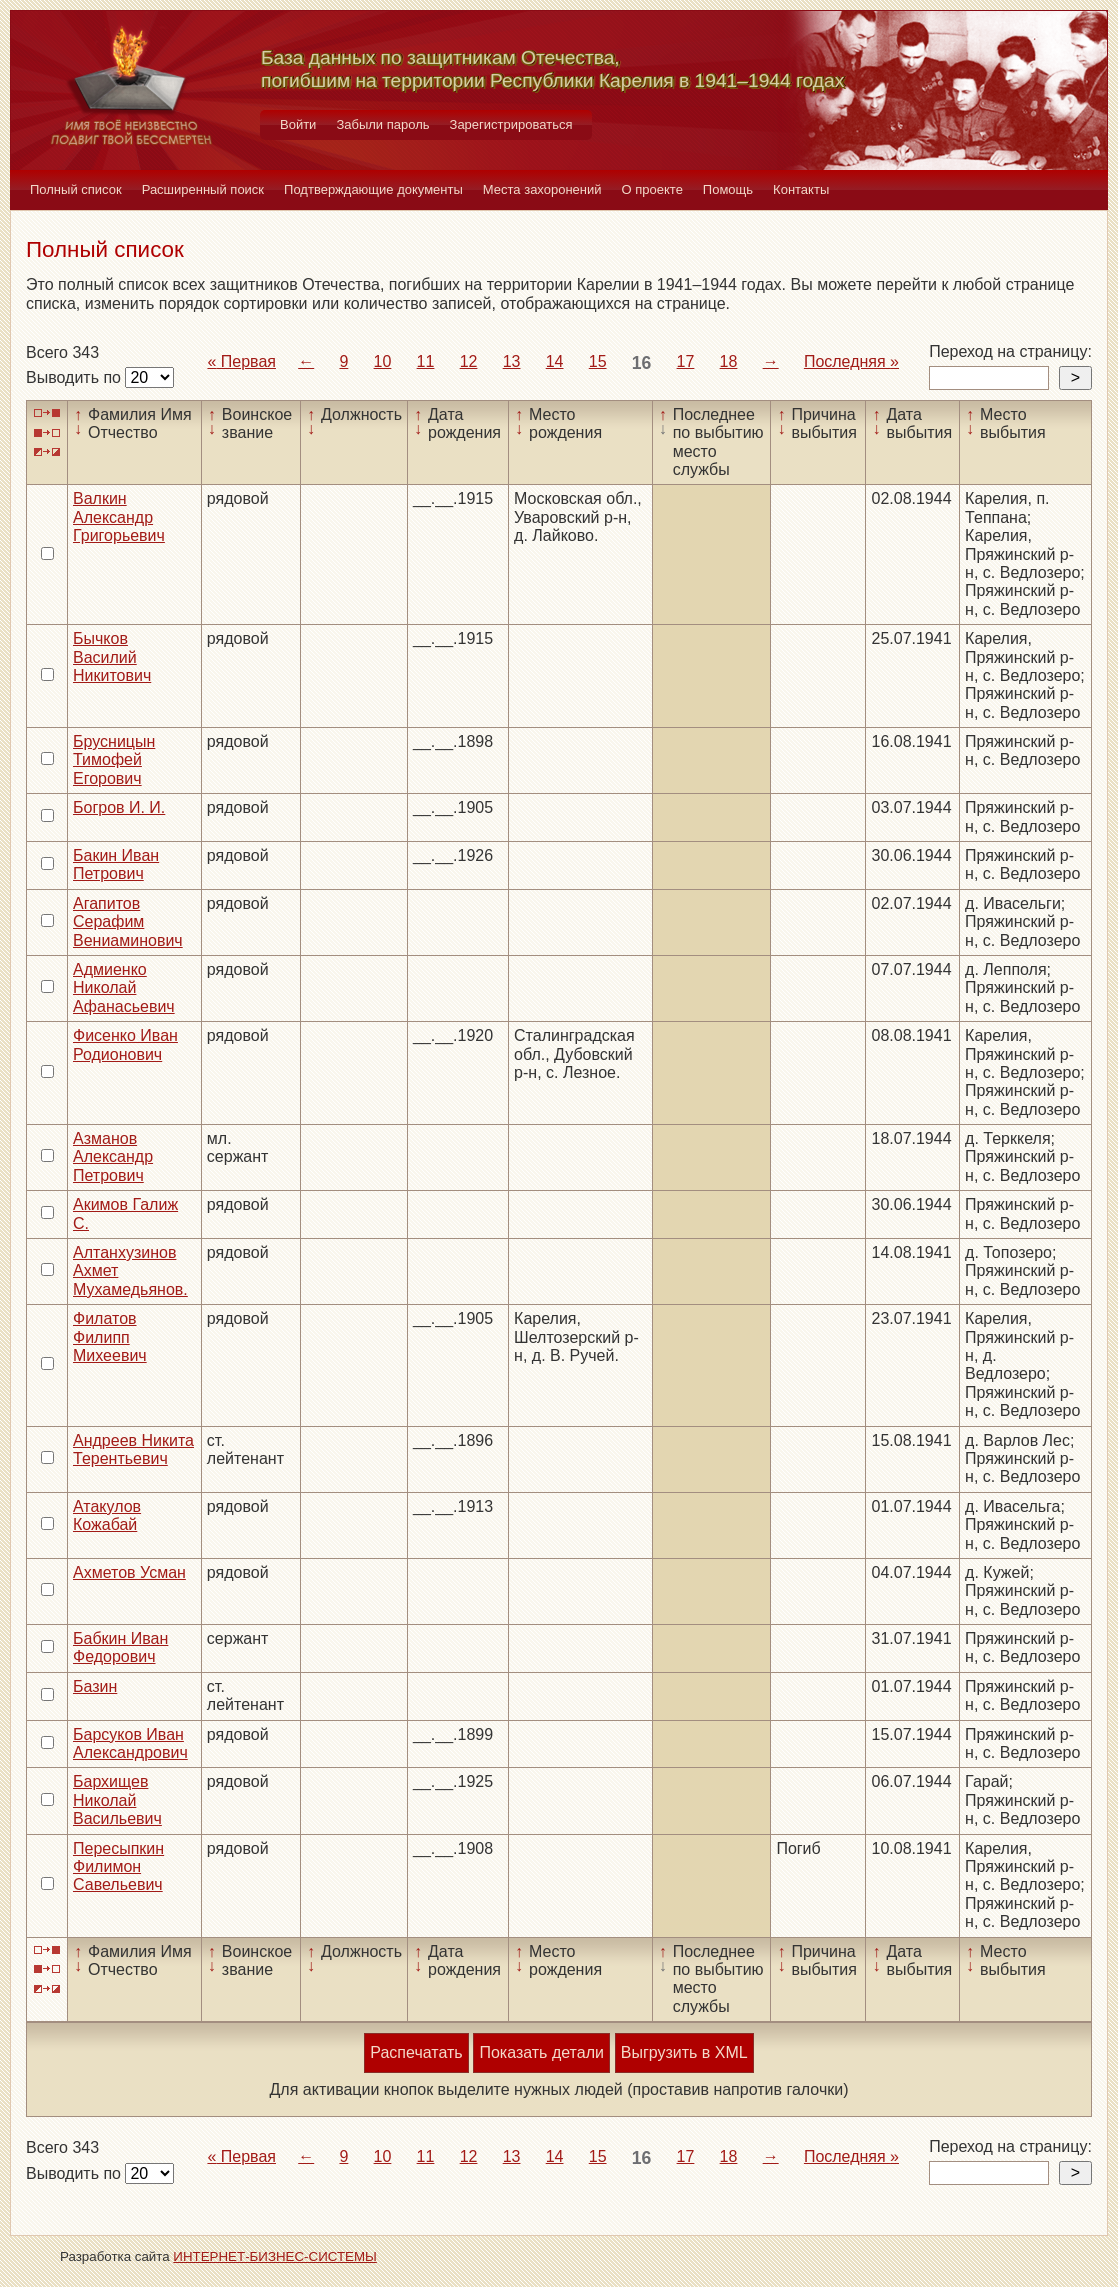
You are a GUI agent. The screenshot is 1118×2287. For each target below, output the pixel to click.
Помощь (728, 189)
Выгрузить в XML (684, 2052)
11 (426, 361)
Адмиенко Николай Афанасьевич (124, 988)
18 (729, 361)
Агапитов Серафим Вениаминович (128, 922)
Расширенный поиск (203, 189)
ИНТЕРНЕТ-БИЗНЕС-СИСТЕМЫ (275, 2256)
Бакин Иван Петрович (116, 864)
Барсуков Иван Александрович (130, 1743)
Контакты (801, 189)
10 (383, 361)
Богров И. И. (119, 807)
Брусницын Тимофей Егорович (114, 760)
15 (598, 361)
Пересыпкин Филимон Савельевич (118, 1867)
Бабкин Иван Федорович (120, 1647)
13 (512, 361)
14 (555, 361)
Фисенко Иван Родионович (125, 1044)
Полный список (76, 189)
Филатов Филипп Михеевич (110, 1337)
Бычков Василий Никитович (112, 657)
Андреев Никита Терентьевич (133, 1449)
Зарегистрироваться (511, 124)
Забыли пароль (382, 124)
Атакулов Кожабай (107, 1515)
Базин (95, 1686)
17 (686, 361)
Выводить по (75, 377)
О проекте (652, 189)
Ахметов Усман (129, 1572)
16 (642, 363)
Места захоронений (542, 189)
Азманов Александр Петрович (113, 1157)
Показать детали (541, 2052)
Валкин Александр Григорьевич (119, 517)
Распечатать (416, 2052)
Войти (298, 124)
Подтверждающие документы (373, 189)
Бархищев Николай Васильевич (117, 1800)
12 (469, 361)
